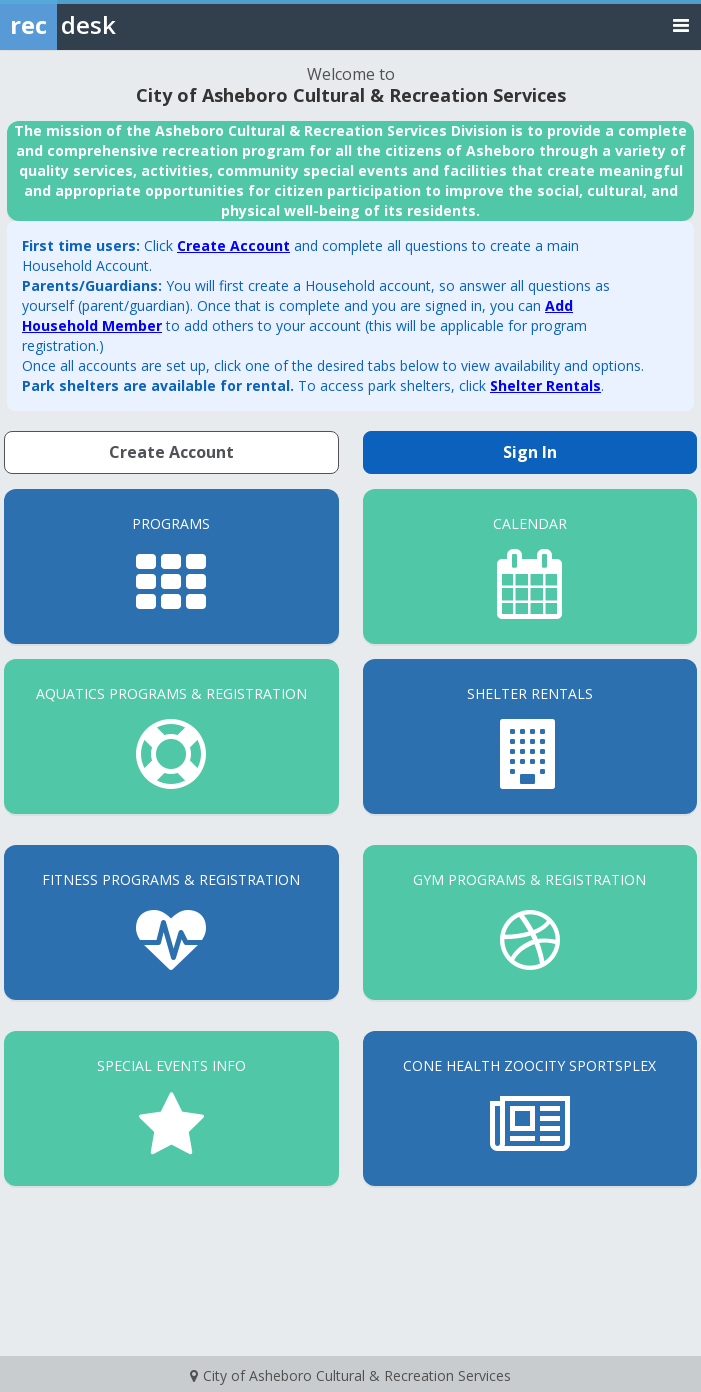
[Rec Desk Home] (110, 25)
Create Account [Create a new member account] (171, 452)
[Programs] (171, 566)
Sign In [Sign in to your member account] (530, 452)
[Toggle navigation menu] (681, 24)
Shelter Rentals (545, 385)
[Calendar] (530, 566)
